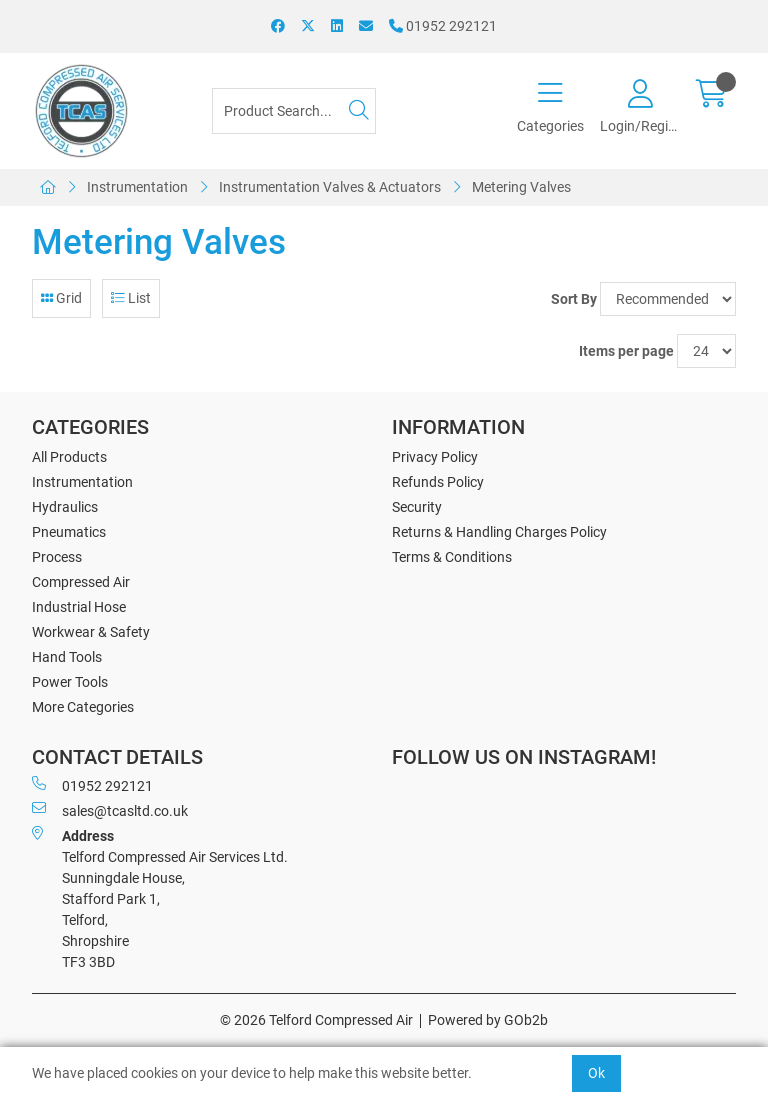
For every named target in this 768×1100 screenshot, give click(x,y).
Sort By (574, 299)
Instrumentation (137, 187)
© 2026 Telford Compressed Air (316, 1020)
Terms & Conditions (452, 557)
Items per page (626, 351)
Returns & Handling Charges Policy (499, 532)
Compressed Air (81, 582)
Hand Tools (67, 657)
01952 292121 (443, 26)
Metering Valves (521, 187)
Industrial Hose (79, 607)
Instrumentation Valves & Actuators (330, 187)
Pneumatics (69, 532)
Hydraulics (65, 507)
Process (57, 557)
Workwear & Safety (91, 632)
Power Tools (70, 682)
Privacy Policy (435, 457)
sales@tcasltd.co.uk (110, 810)
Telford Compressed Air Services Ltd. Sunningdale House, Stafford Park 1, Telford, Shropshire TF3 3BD (160, 898)
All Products (69, 457)
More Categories (83, 707)
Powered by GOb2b (488, 1020)
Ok (596, 1073)
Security (417, 507)
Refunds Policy (438, 482)
